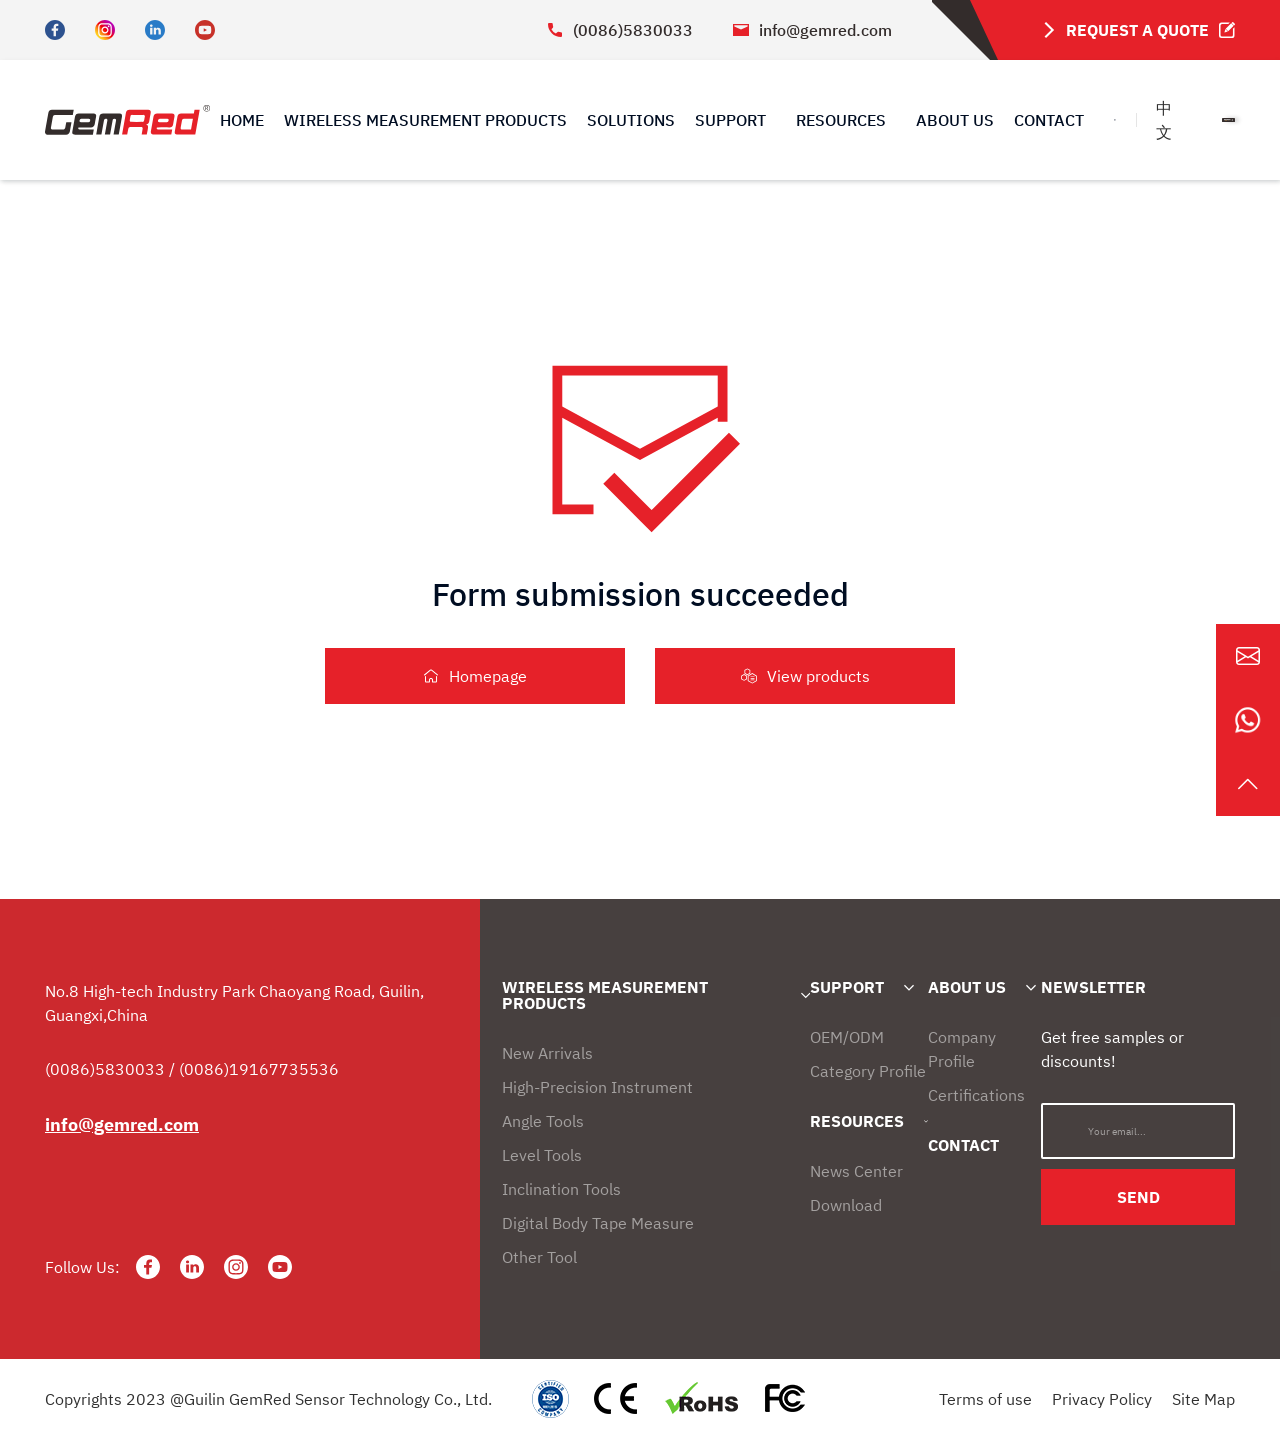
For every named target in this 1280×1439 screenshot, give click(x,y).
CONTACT (1049, 120)
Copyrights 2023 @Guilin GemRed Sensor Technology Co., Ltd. (268, 1399)
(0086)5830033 (620, 30)
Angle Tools (543, 1121)
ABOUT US (955, 120)
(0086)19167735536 (259, 1069)
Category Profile (868, 1071)
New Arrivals (547, 1053)
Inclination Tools (561, 1189)
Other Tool (539, 1257)
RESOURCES (857, 1121)
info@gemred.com (812, 30)
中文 (1164, 120)
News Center (856, 1171)
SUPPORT (847, 987)
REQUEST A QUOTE (1136, 30)
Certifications (976, 1095)
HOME (242, 120)
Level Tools (542, 1155)
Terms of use (985, 1399)
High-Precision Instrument (597, 1087)
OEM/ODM (847, 1037)
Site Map (1203, 1399)
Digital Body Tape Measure (598, 1223)
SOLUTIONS (631, 120)
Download (846, 1205)
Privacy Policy (1102, 1399)
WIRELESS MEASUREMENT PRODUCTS (425, 120)
